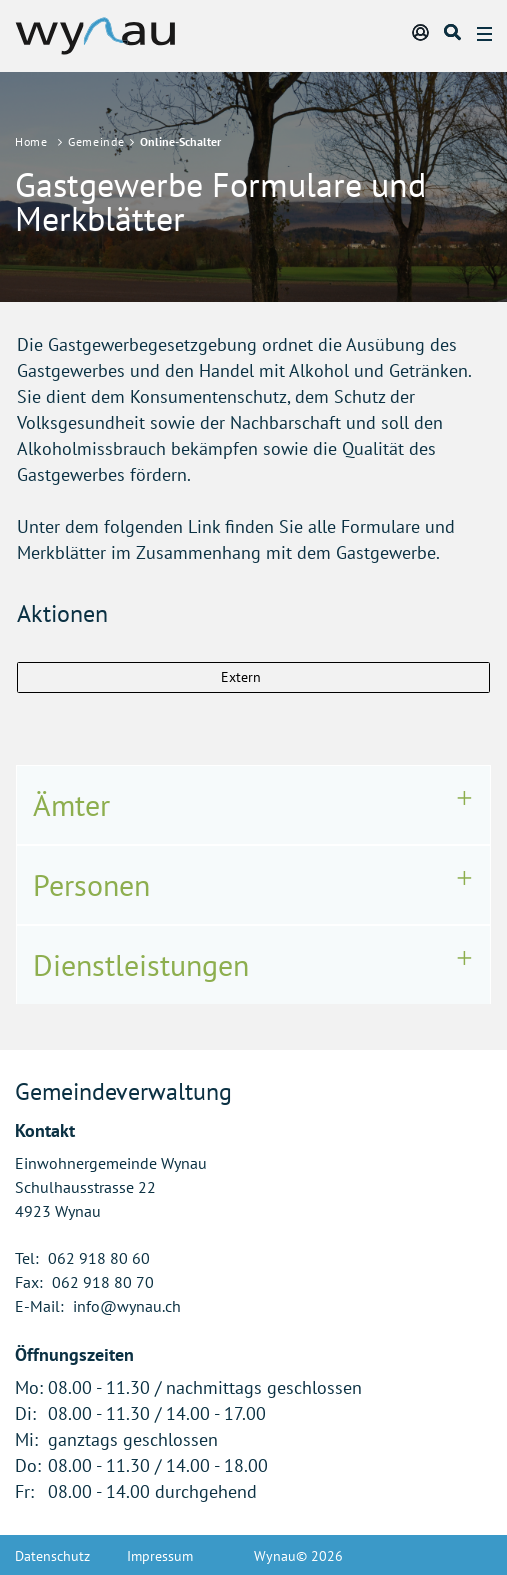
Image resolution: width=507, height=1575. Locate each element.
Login (422, 32)
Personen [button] (91, 884)
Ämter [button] (71, 804)
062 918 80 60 (99, 1258)
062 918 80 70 (103, 1282)
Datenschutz (52, 1556)
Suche (454, 32)
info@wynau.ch (127, 1306)
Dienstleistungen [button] (141, 964)
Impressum (160, 1556)
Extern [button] (243, 677)
